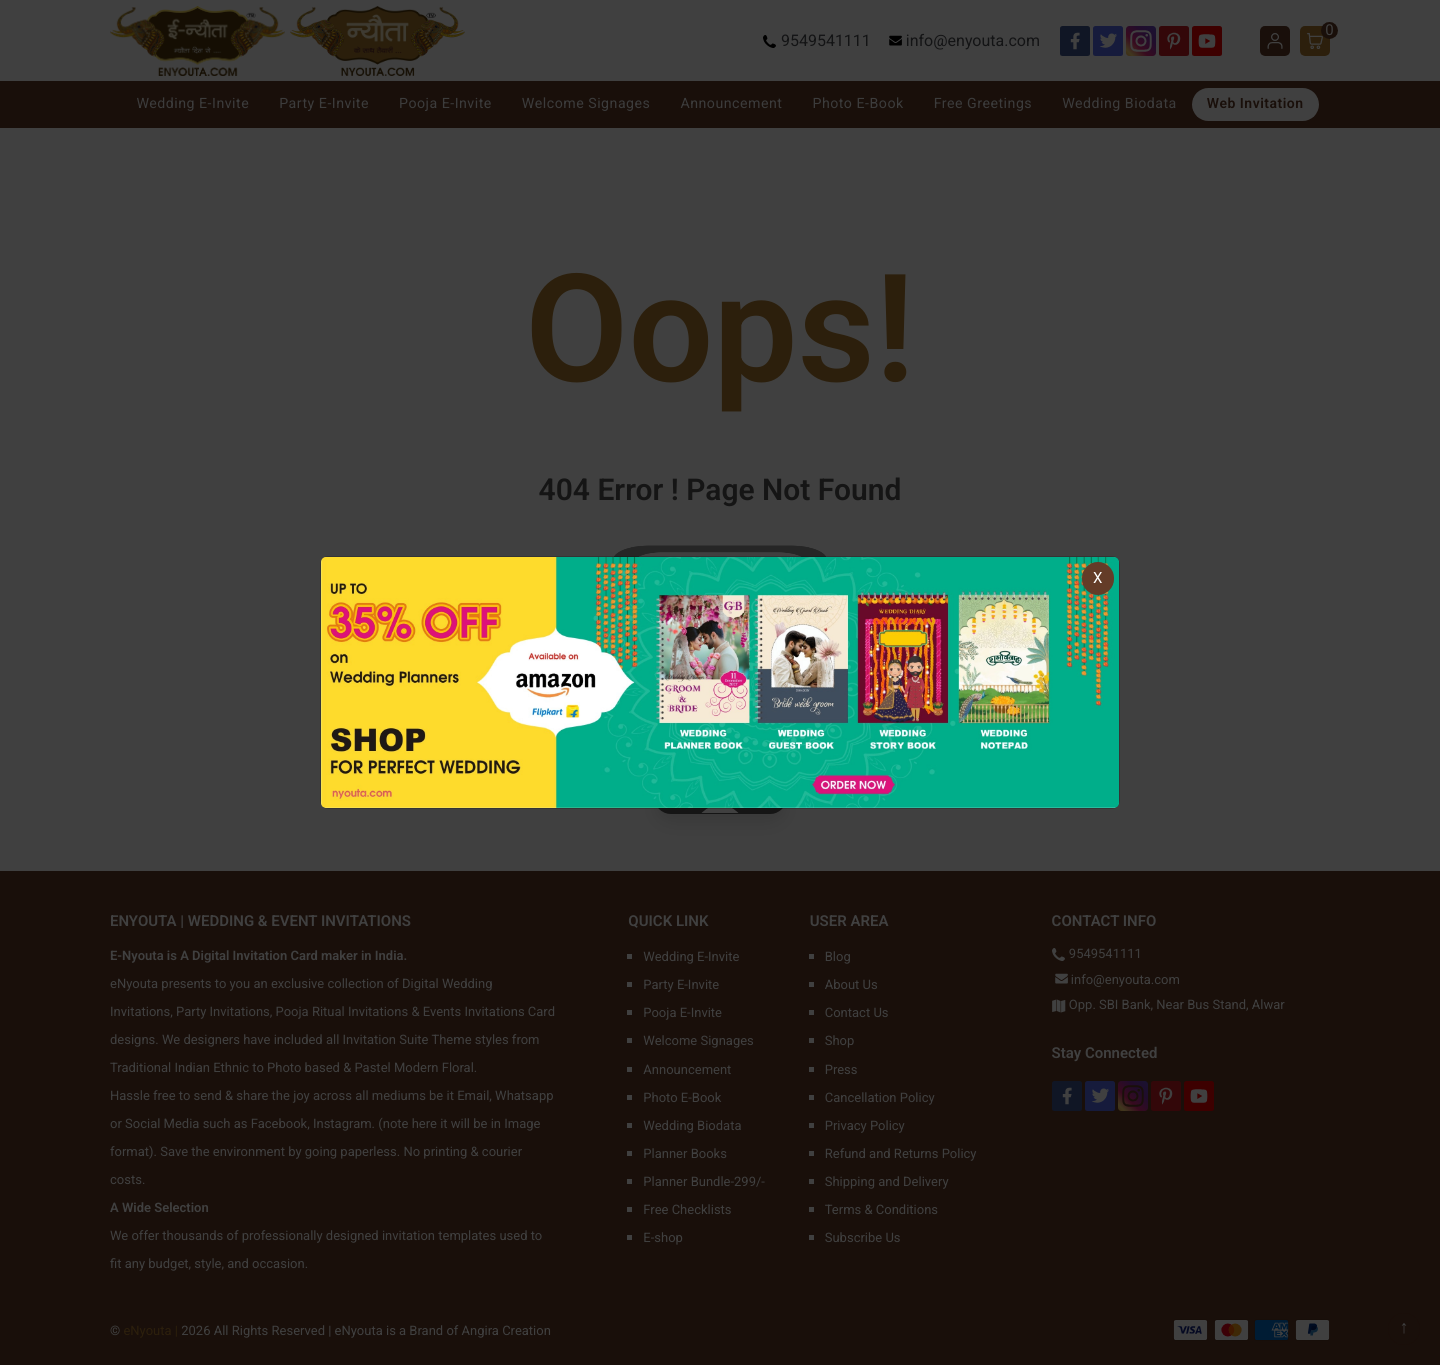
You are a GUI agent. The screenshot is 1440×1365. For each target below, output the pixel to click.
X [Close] (1097, 578)
